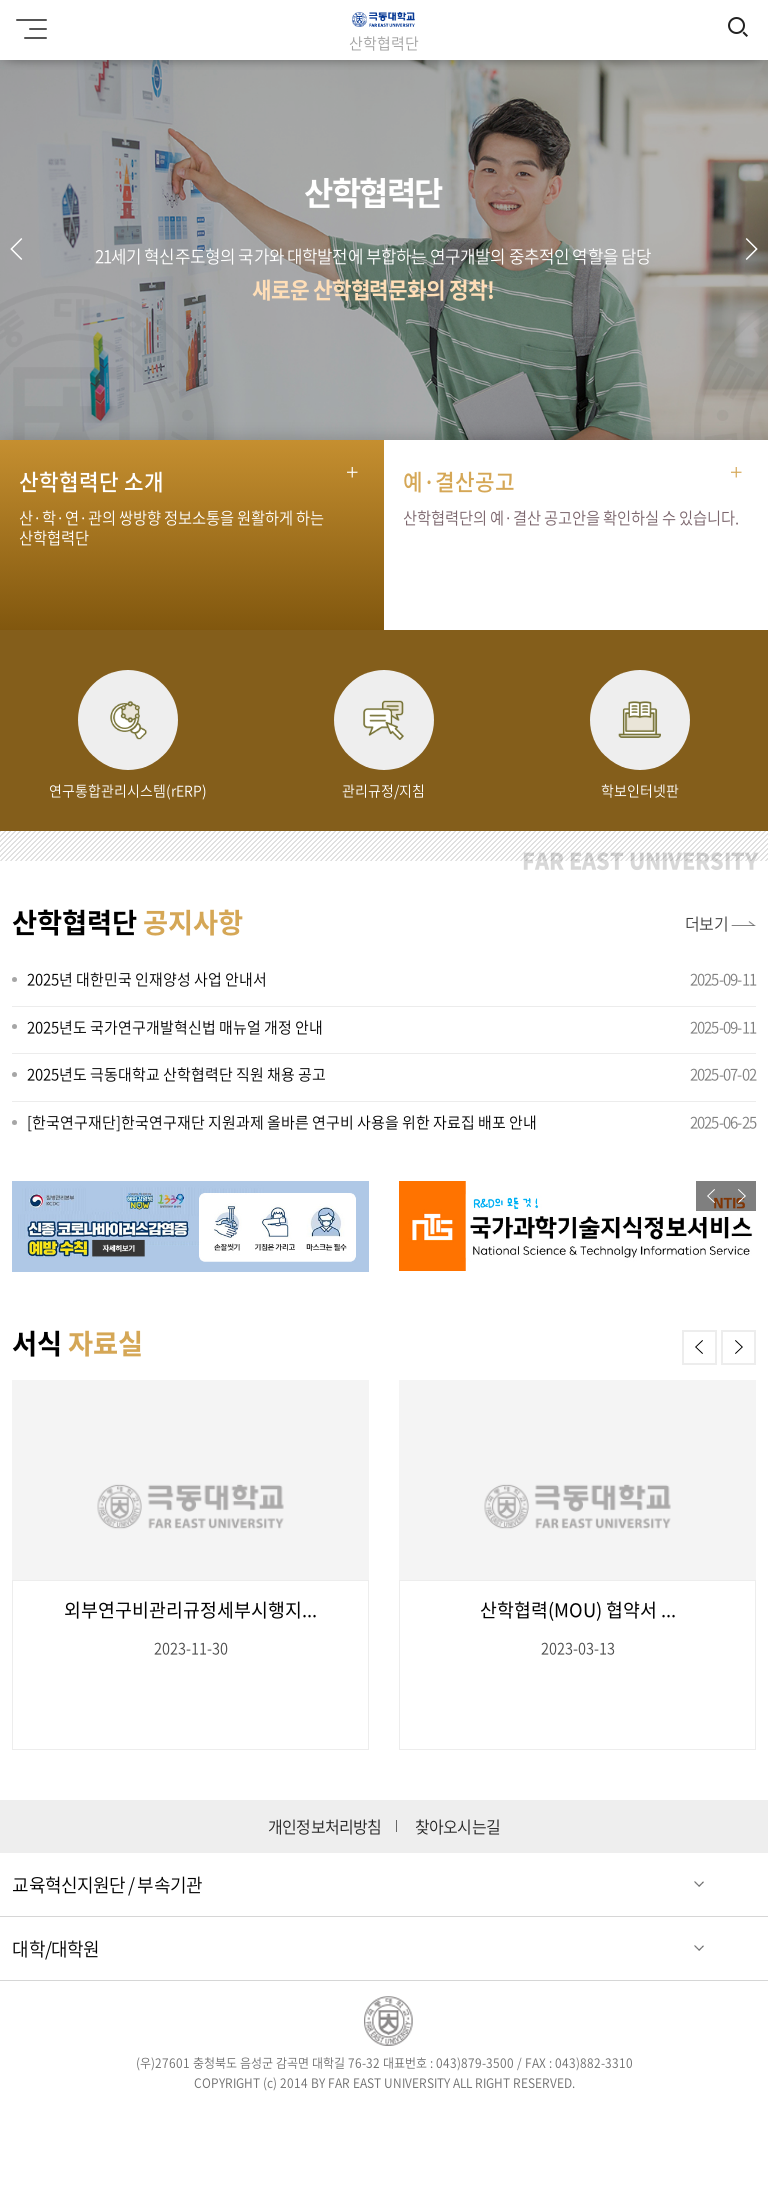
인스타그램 (355, 2120)
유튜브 (470, 2120)
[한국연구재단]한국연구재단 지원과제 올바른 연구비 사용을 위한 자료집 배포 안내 (282, 1122)
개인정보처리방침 (325, 1826)
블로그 (412, 2120)
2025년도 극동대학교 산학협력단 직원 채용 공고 (176, 1074)
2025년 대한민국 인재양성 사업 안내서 (147, 979)
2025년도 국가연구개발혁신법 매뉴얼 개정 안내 (175, 1027)
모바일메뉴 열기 (28, 22)
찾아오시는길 (457, 1826)
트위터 (297, 2120)
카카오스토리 (528, 2120)
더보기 (707, 923)
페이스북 (239, 2120)
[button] (751, 249)
